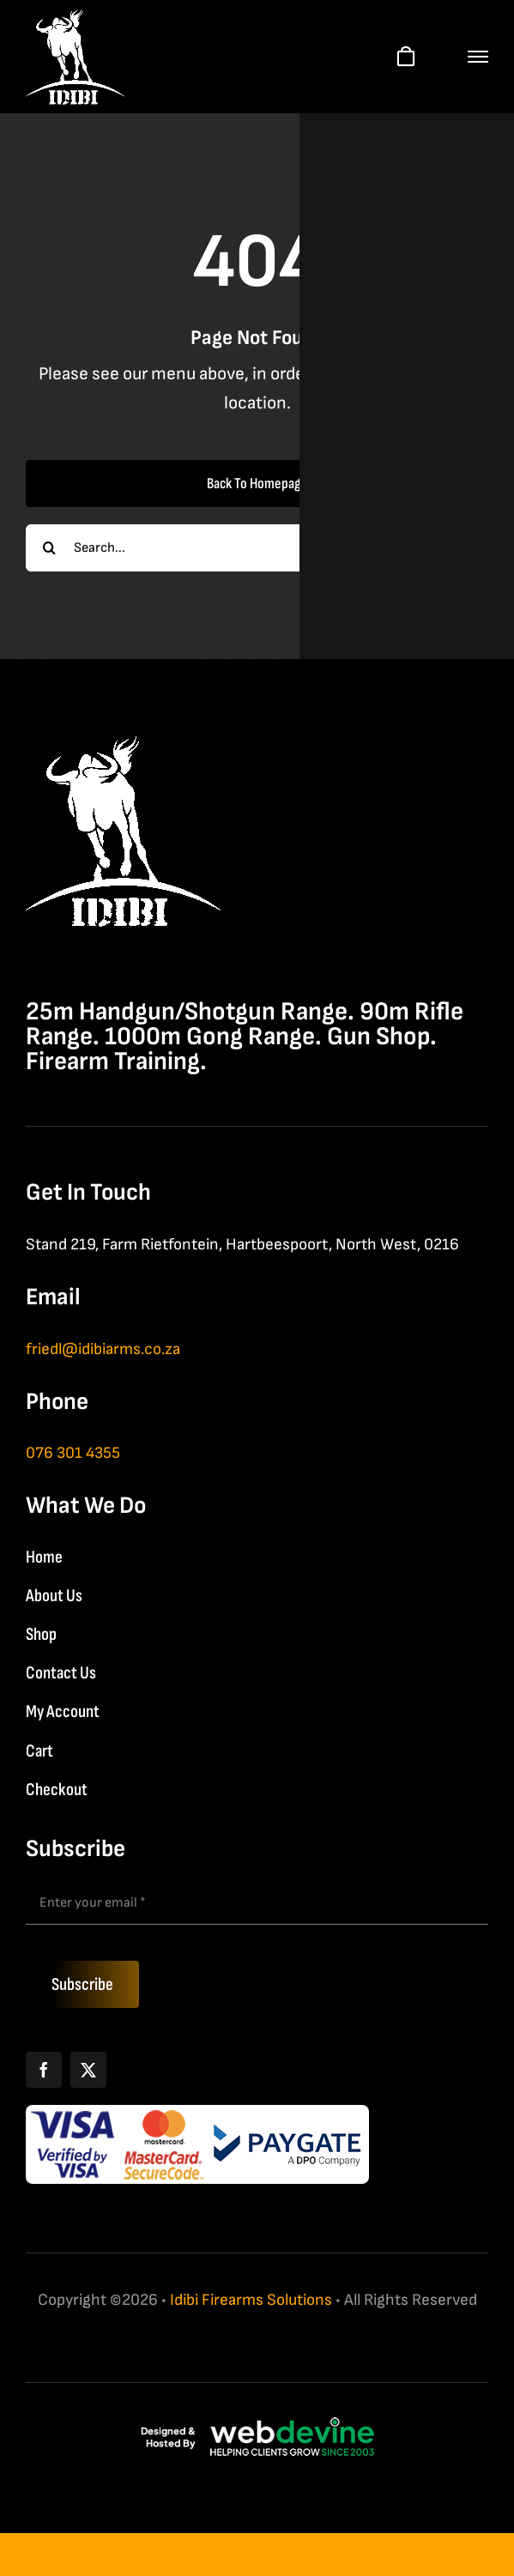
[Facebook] (44, 2070)
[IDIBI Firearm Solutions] (123, 745)
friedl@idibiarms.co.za (103, 1349)
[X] (88, 2070)
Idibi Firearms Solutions (251, 2300)
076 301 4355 (73, 1453)
